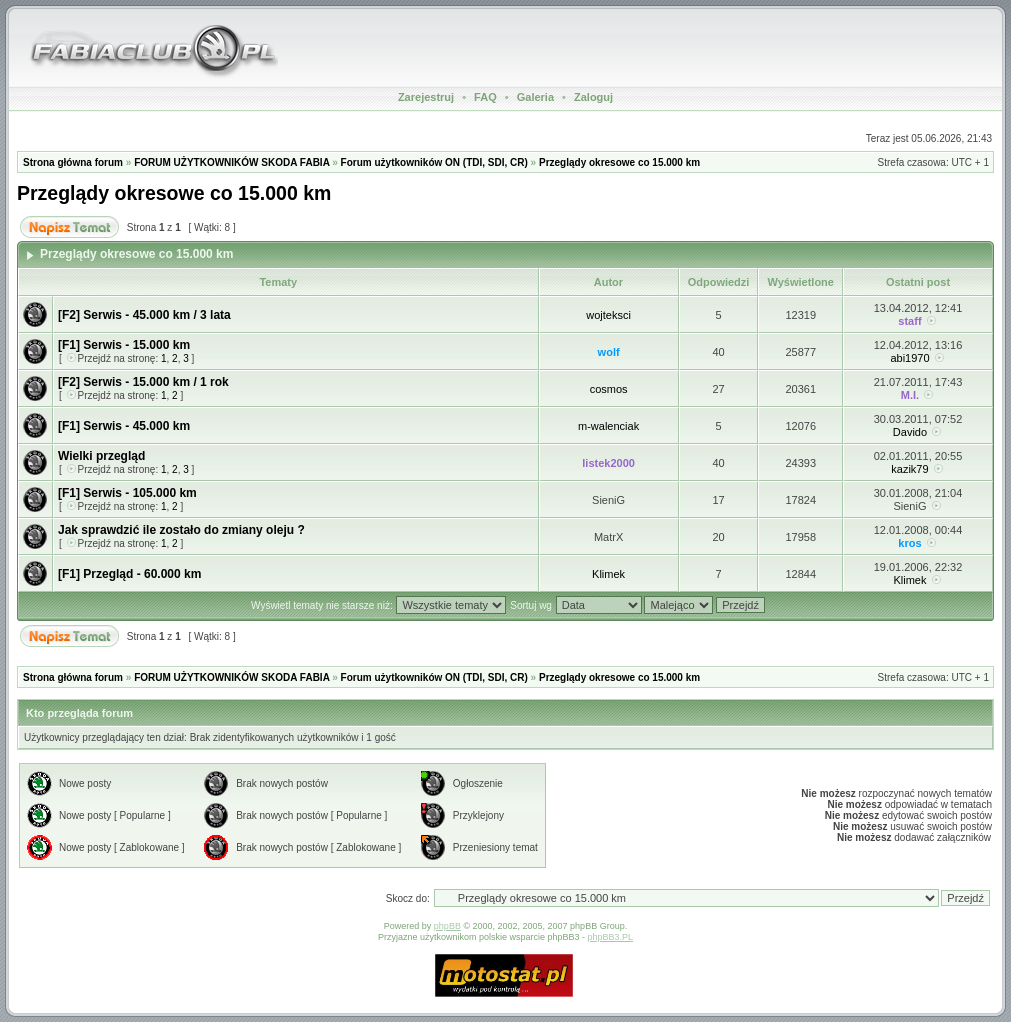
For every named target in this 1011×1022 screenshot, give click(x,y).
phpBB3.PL (611, 937)
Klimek (608, 574)
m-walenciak (608, 426)
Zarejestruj (426, 97)
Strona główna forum (73, 162)
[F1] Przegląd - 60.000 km (129, 574)
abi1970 (909, 358)
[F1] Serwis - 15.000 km (124, 345)
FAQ (485, 97)
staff (909, 321)
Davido (910, 432)
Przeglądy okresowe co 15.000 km (619, 162)
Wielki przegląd (101, 456)
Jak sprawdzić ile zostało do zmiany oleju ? (181, 530)
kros (909, 543)
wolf (609, 352)
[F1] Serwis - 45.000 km (124, 426)
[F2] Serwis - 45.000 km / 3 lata (144, 315)
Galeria (535, 97)
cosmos (609, 389)
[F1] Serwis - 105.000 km (127, 493)
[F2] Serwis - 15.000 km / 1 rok (143, 382)
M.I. (910, 395)
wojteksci (608, 315)
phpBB (447, 926)
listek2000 (608, 463)
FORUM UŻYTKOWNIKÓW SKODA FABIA (231, 162)
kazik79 (909, 469)
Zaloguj (593, 97)
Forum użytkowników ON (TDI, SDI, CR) (434, 162)
